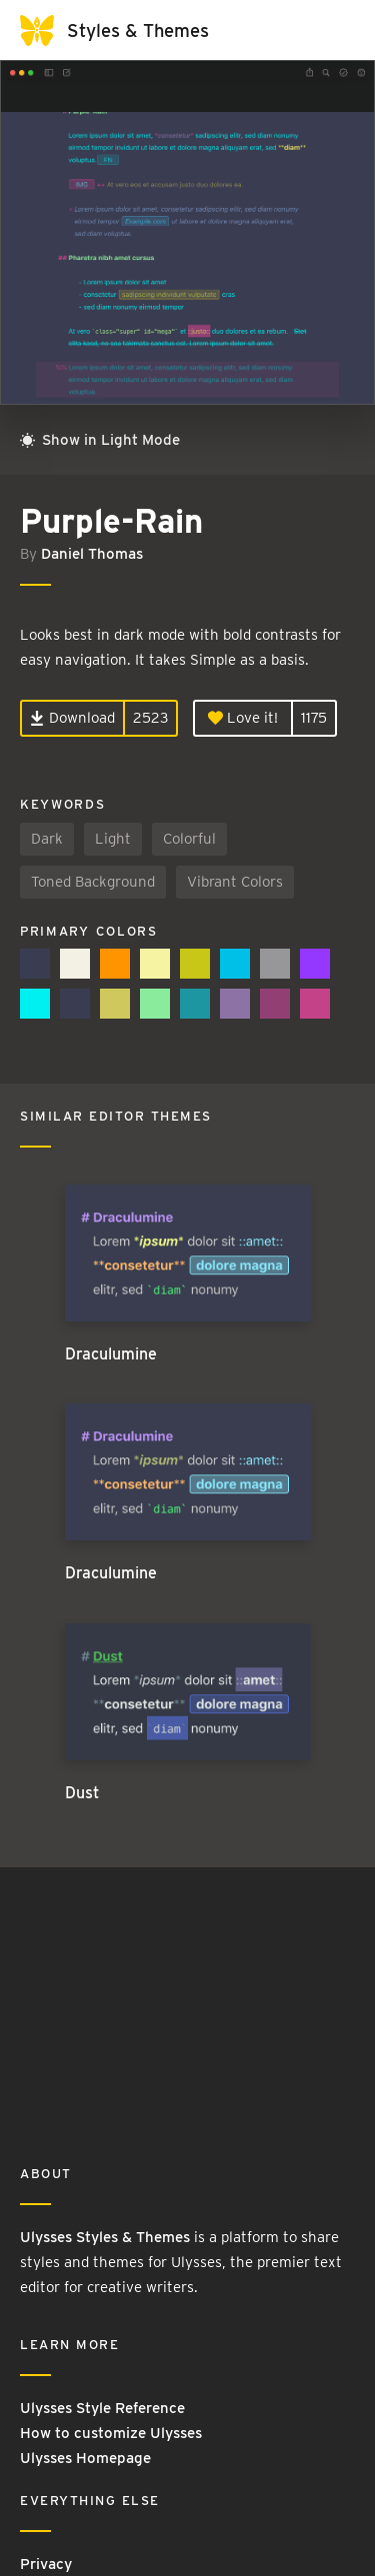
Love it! (243, 718)
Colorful (189, 839)
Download (72, 718)
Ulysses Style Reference (102, 2408)
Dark (47, 839)
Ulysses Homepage (85, 2458)
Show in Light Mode (100, 440)
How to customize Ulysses (111, 2433)
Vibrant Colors (235, 882)
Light (113, 839)
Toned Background (93, 882)
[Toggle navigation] (335, 30)
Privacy (46, 2564)
